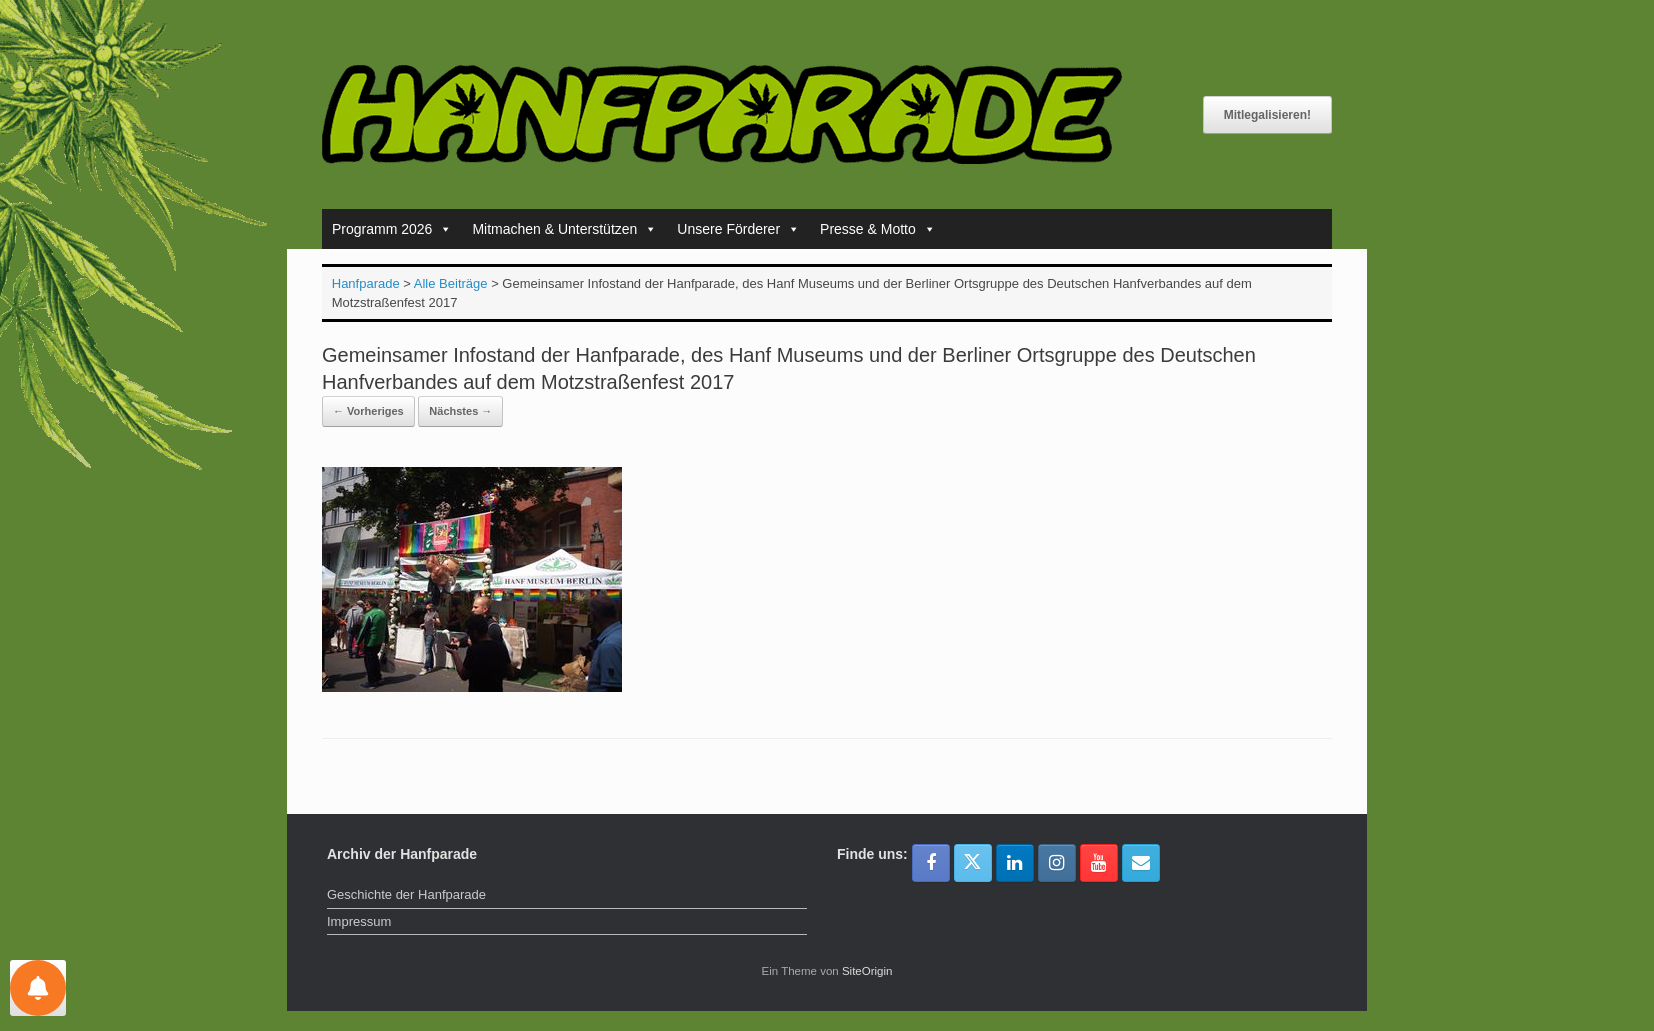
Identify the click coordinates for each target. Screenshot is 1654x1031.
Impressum (359, 921)
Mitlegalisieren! (1267, 115)
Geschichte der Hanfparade (406, 894)
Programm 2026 (392, 229)
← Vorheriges (368, 411)
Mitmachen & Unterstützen (564, 229)
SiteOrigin (867, 971)
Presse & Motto (878, 229)
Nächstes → (460, 411)
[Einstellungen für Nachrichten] (38, 988)
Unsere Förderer (738, 229)
